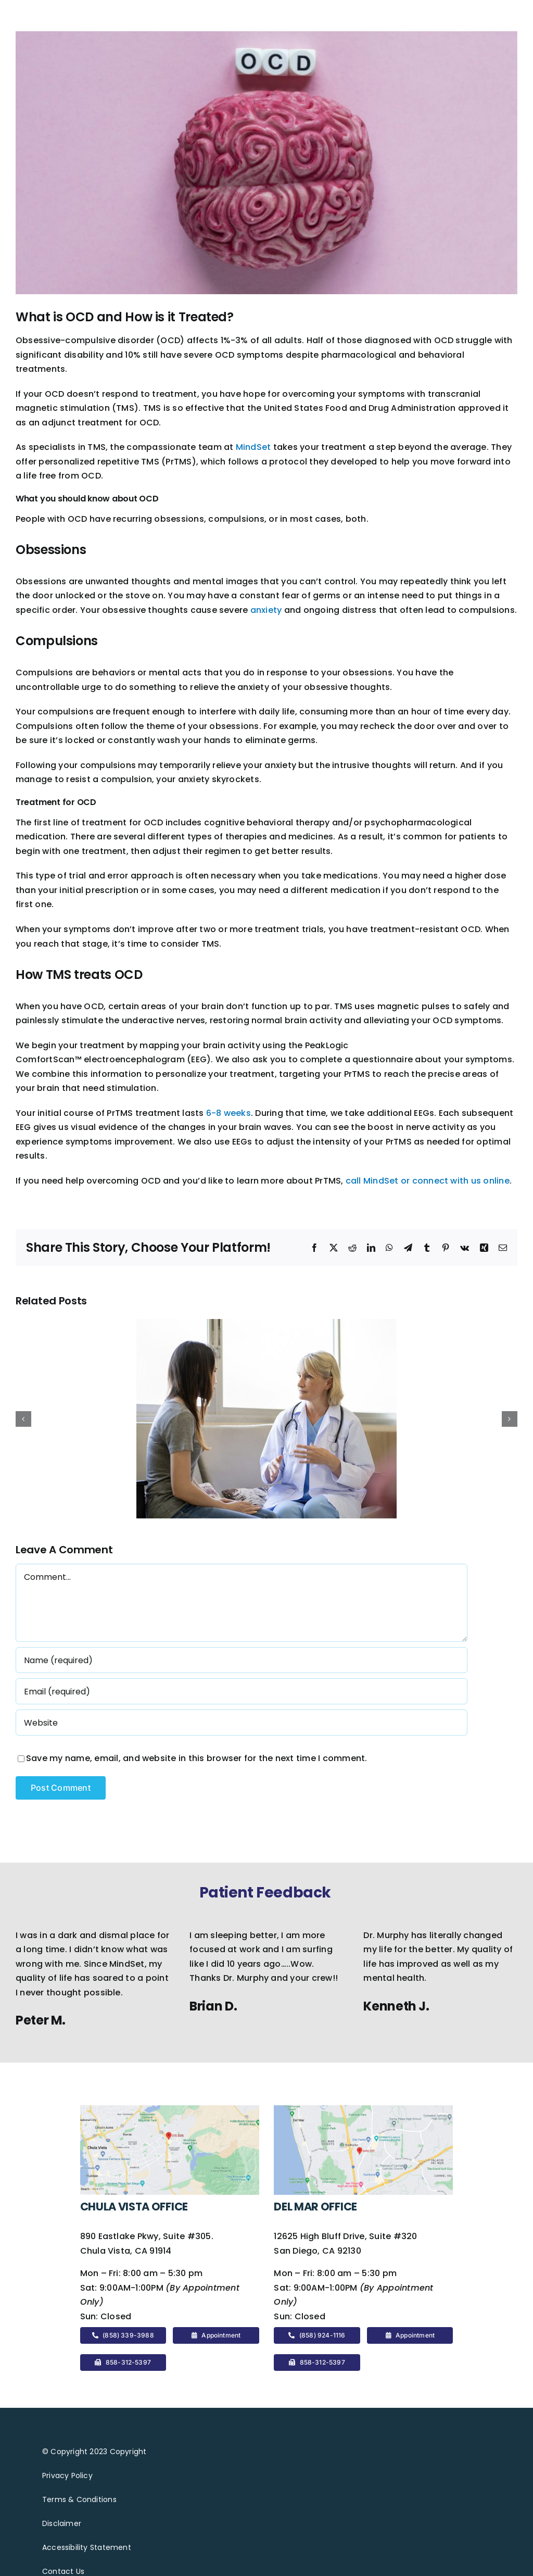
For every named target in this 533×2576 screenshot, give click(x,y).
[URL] (241, 1723)
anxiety (266, 610)
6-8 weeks (228, 1113)
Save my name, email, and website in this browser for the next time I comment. (196, 1758)
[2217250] (266, 162)
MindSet (253, 447)
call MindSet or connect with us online (428, 1181)
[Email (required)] (241, 1691)
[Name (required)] (241, 1660)
